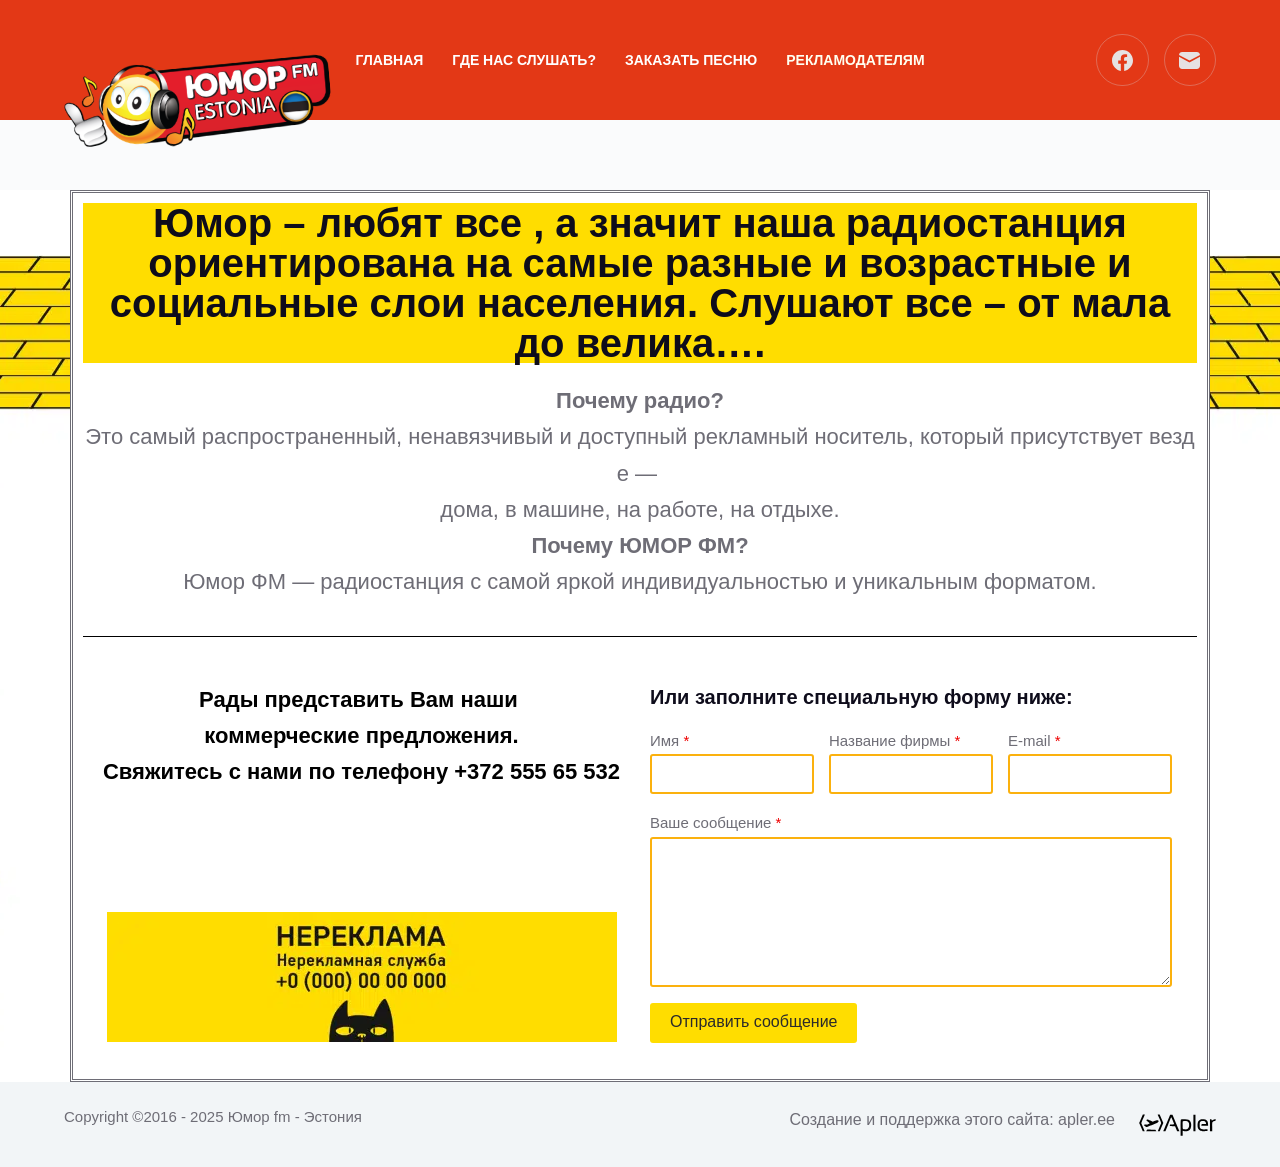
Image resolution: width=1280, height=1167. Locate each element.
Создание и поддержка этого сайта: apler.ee (952, 1119)
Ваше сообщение (715, 822)
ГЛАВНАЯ (389, 60)
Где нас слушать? (524, 60)
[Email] (1190, 60)
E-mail (1034, 740)
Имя (669, 740)
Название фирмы (894, 740)
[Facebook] (1122, 60)
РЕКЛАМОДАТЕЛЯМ (855, 60)
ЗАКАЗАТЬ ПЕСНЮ (691, 60)
